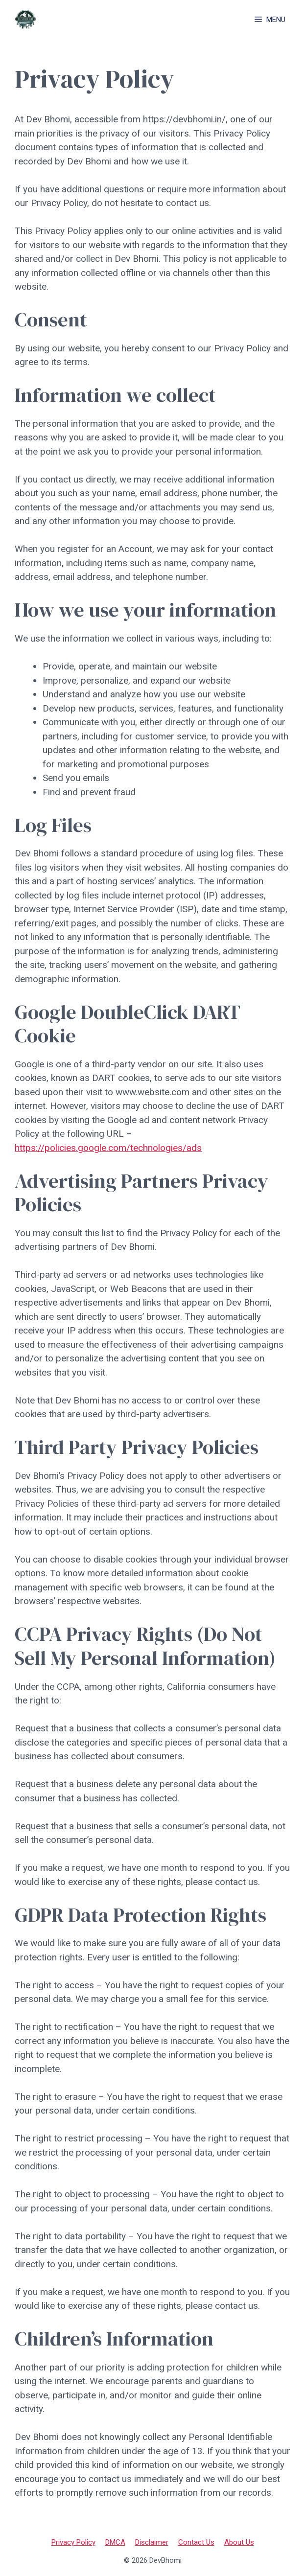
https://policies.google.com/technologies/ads (108, 1147)
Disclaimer (151, 2542)
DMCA (115, 2542)
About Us (239, 2542)
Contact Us (196, 2542)
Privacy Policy (73, 2542)
